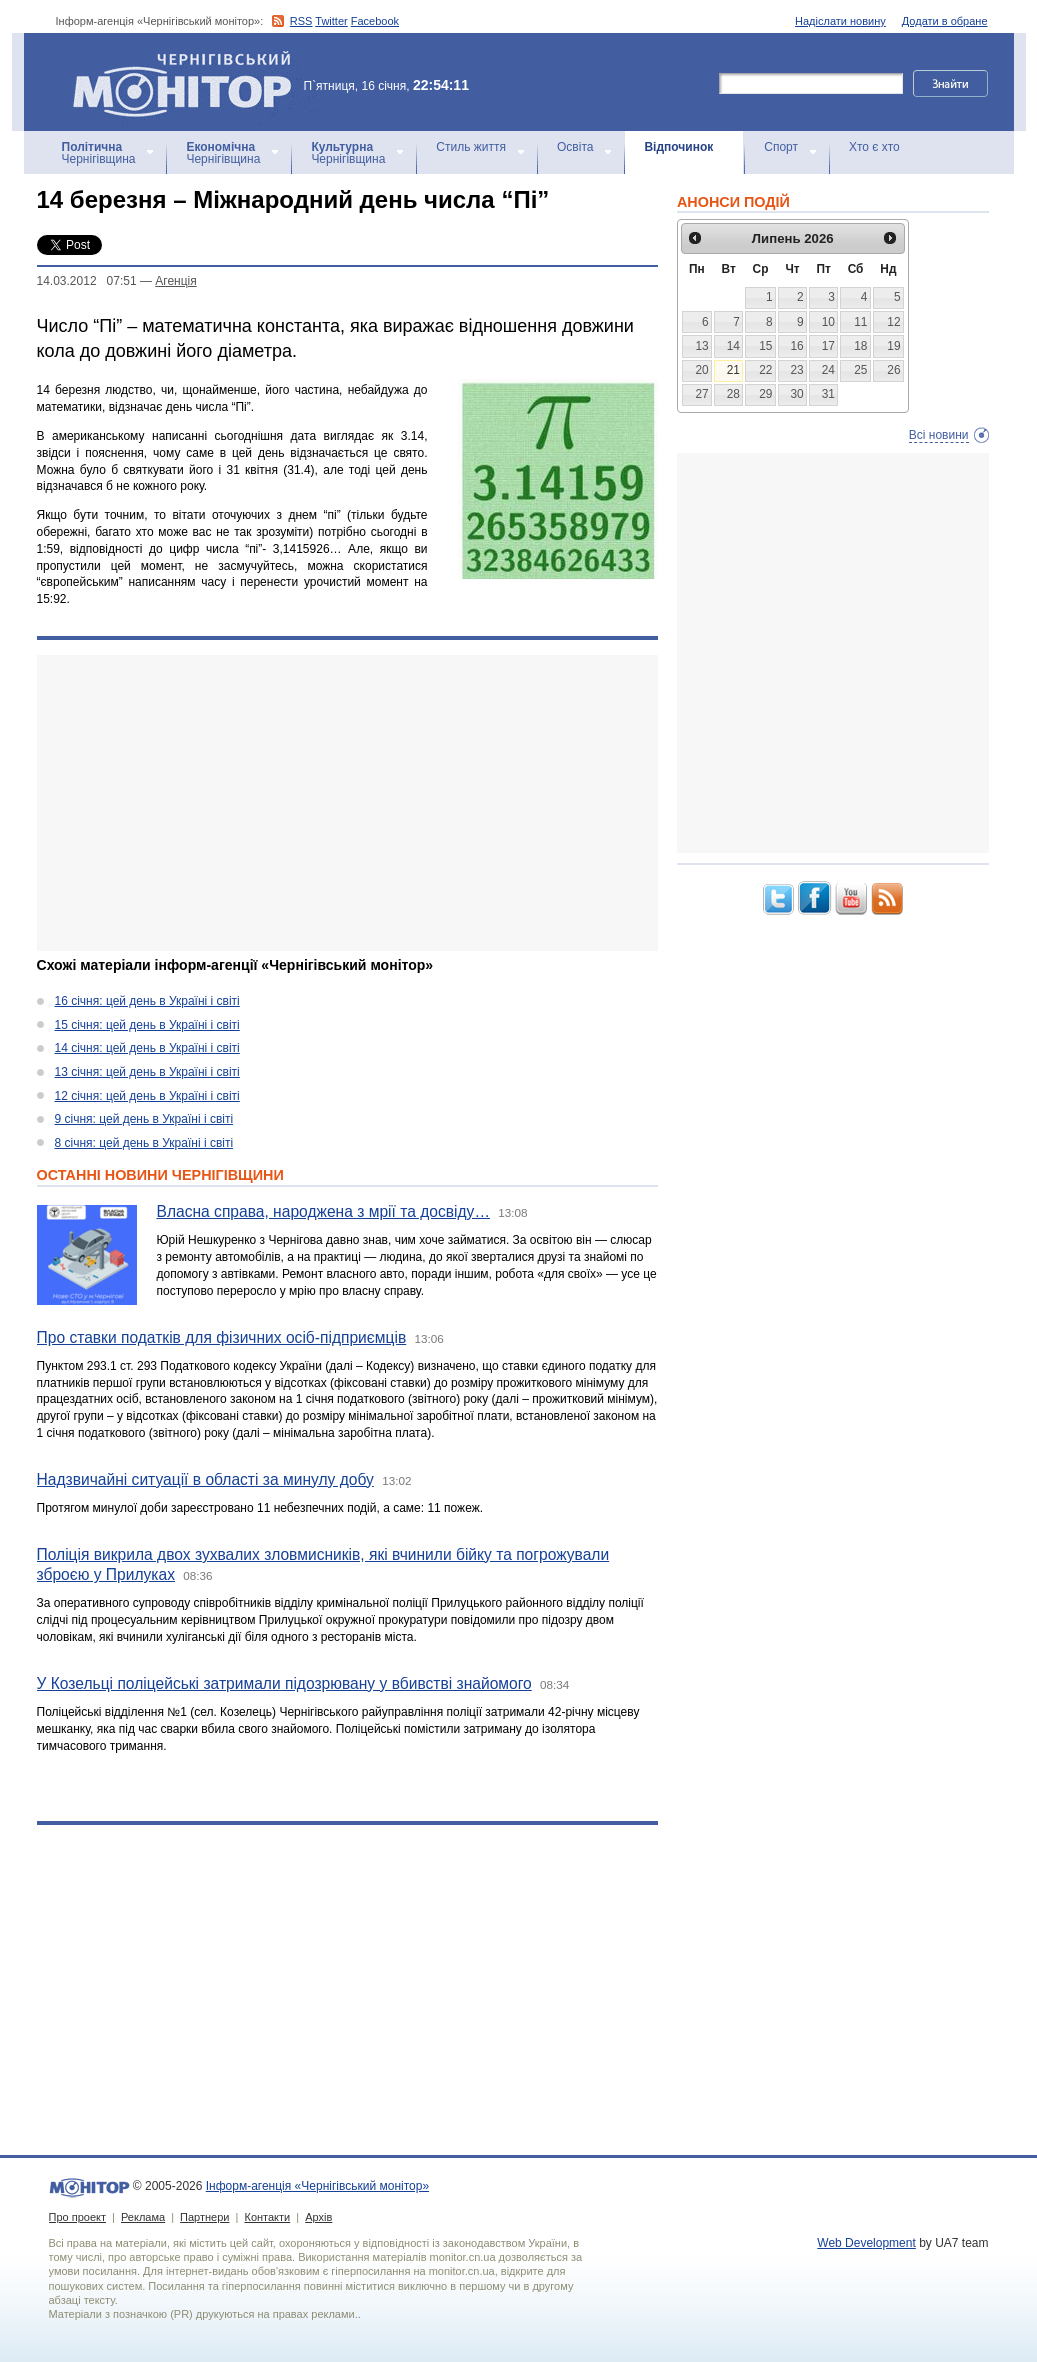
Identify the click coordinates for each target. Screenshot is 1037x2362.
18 (860, 346)
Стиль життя (471, 147)
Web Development (866, 2243)
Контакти (267, 2217)
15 (765, 346)
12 (893, 322)
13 (701, 346)
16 (796, 346)
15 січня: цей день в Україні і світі (147, 1025)
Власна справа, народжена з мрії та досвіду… (324, 1211)
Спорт (781, 147)
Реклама (143, 2217)
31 (828, 394)
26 (893, 370)
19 (893, 346)
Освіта (575, 147)
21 (733, 370)
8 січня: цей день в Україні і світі (144, 1143)
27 (701, 394)
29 (765, 394)
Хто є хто (874, 147)
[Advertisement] (347, 803)
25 (860, 370)
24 (828, 370)
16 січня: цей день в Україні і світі (147, 1001)
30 (796, 394)
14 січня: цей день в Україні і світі (147, 1048)
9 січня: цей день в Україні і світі (144, 1119)
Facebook (375, 21)
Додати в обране (945, 21)
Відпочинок (678, 147)
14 (733, 346)
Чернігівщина (99, 153)
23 (796, 370)
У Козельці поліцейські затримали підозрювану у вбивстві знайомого (284, 1683)
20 (701, 370)
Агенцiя (175, 281)
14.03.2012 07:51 (87, 281)
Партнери (204, 2217)
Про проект (77, 2217)
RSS (301, 21)
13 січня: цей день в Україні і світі (147, 1072)
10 (828, 322)
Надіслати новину (840, 21)
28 (733, 394)
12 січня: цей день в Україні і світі (147, 1096)
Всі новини (939, 435)
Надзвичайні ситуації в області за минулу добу (205, 1479)
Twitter (331, 21)
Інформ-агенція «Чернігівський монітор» (189, 82)
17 (828, 346)
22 (765, 370)
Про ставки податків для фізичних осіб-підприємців (222, 1337)
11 (860, 322)
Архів (318, 2217)
